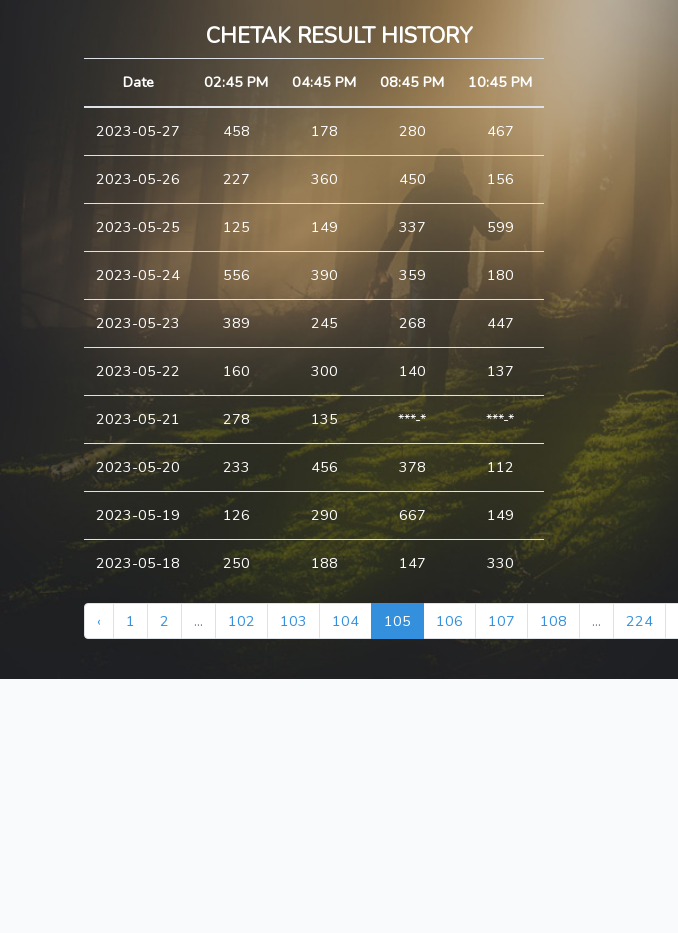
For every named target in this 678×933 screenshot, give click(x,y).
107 (501, 621)
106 (449, 621)
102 (241, 621)
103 (293, 621)
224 (639, 621)
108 (553, 621)
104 (345, 621)
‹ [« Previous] (99, 621)
